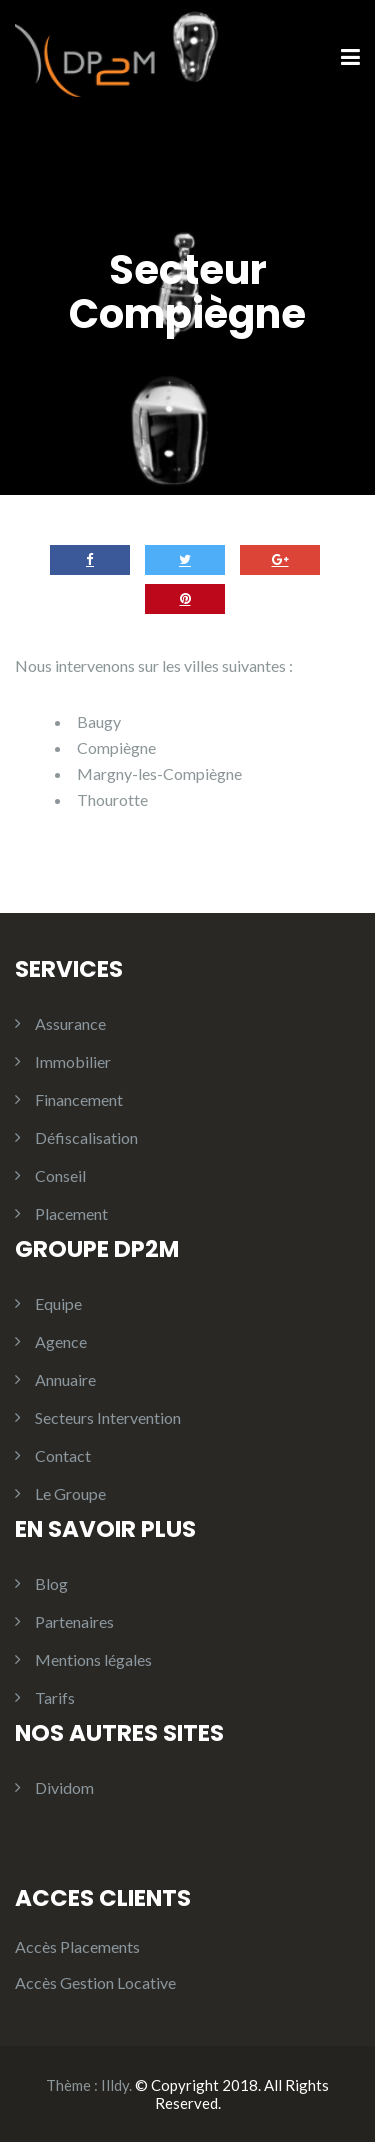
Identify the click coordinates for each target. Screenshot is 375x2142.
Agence (61, 1341)
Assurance (70, 1023)
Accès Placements (77, 1946)
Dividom (64, 1787)
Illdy (115, 2085)
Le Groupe (70, 1493)
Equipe (58, 1303)
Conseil (60, 1175)
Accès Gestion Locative (95, 1982)
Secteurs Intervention (108, 1417)
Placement (71, 1213)
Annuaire (65, 1379)
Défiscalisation (86, 1137)
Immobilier (73, 1061)
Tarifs (55, 1697)
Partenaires (74, 1621)
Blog (51, 1583)
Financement (79, 1099)
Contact (63, 1455)
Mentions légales (93, 1659)
